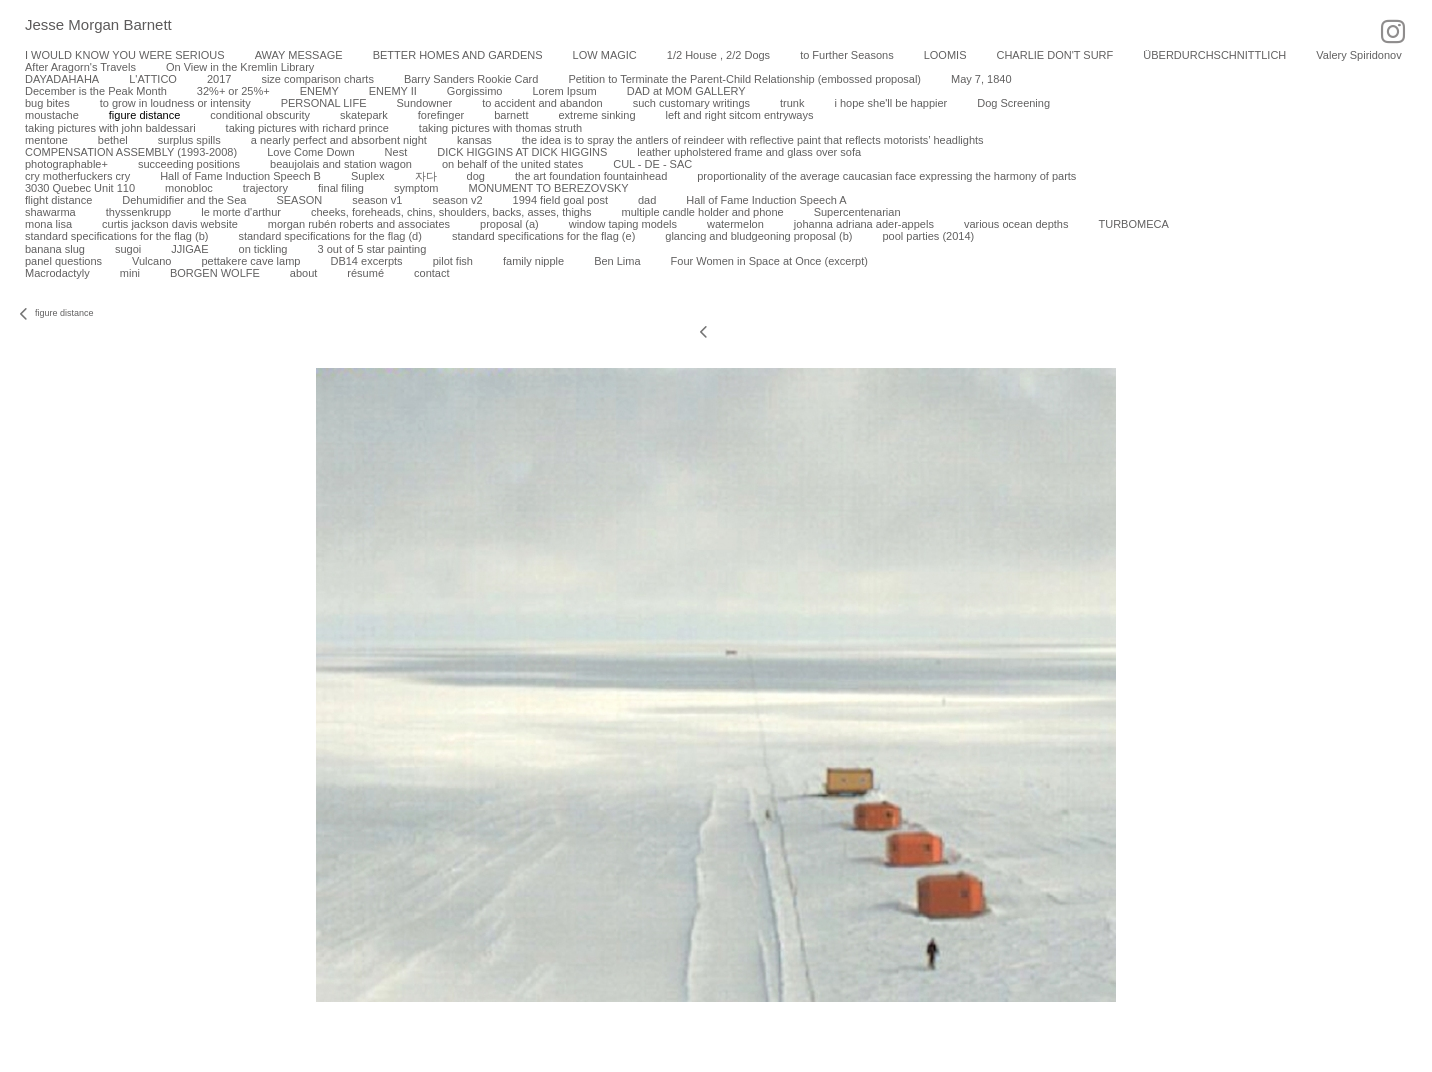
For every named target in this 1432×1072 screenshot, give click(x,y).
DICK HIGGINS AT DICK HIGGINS (522, 152)
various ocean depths (1016, 224)
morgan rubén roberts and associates (359, 224)
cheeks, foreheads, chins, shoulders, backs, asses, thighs (451, 212)
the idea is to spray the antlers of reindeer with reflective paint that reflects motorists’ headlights (753, 140)
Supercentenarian (857, 212)
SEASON (299, 200)
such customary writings (691, 103)
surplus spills (189, 140)
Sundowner (424, 103)
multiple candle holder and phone (703, 212)
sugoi (128, 249)
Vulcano (151, 261)
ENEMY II (393, 91)
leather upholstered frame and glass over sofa (749, 152)
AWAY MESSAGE (299, 55)
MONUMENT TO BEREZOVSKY (549, 188)
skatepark (364, 115)
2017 (219, 79)
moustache (52, 115)
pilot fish (453, 261)
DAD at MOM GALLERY (686, 91)
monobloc (189, 188)
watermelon (735, 224)
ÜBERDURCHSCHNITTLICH (1214, 55)
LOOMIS (945, 55)
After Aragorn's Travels (80, 67)
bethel (113, 140)
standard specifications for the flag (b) (116, 236)
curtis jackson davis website (170, 224)
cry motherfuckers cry (77, 176)
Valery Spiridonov (1358, 55)
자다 (426, 176)
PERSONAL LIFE (324, 103)
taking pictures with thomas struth (500, 128)
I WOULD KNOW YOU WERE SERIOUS (125, 55)
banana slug (55, 249)
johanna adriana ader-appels (864, 224)
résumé (365, 273)
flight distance (58, 200)
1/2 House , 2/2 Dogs (718, 55)
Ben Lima (617, 261)
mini (130, 273)
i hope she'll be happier (890, 103)
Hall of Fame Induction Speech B (240, 176)
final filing (341, 188)
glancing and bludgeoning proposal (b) (758, 236)
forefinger (441, 115)
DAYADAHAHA (62, 79)
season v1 (377, 200)
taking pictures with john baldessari (110, 128)
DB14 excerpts (366, 261)
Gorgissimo (475, 91)
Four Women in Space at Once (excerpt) (769, 261)
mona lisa (48, 224)
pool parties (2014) (928, 236)
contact (431, 273)
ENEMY (319, 91)
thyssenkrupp (138, 212)
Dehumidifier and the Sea (184, 200)
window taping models (623, 224)
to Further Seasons (847, 55)
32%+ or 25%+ (233, 91)
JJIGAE (189, 249)
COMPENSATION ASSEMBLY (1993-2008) (131, 152)
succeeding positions (189, 164)
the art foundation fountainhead (591, 176)
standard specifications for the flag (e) (543, 236)
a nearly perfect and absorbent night (339, 140)
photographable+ (66, 164)
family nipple (533, 261)
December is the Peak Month (96, 91)
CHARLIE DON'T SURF (1054, 55)
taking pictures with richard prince (307, 128)
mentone (46, 140)
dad (647, 200)
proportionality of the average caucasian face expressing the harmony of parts (886, 176)
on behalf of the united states (512, 164)
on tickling (263, 249)
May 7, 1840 (981, 79)
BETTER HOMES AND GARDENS (458, 55)
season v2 (457, 200)
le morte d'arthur (241, 212)
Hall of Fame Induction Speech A (766, 200)
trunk (792, 103)
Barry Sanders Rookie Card (471, 79)
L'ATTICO (153, 79)
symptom (416, 188)
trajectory (265, 188)
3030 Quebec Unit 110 (80, 188)
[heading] (86, 26)
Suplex (368, 176)
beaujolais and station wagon (341, 164)
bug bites (47, 103)
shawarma (50, 212)
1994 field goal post (560, 200)
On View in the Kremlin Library (240, 67)
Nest (396, 152)
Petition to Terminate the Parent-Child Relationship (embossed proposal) (744, 79)
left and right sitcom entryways (740, 115)
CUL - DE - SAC (652, 164)
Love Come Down (310, 152)
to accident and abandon (542, 103)
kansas (474, 140)
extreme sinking (596, 115)
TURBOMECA (1133, 224)
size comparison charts (317, 79)
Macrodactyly (57, 273)
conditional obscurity (260, 115)
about (304, 273)
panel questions (63, 261)
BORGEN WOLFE (215, 273)
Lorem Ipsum (564, 91)
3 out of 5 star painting (371, 249)
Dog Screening (1013, 103)
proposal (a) (509, 224)
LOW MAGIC (605, 55)
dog (476, 176)
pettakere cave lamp (250, 261)
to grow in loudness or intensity (175, 103)
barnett (511, 115)
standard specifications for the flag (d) (329, 236)
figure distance (145, 115)
